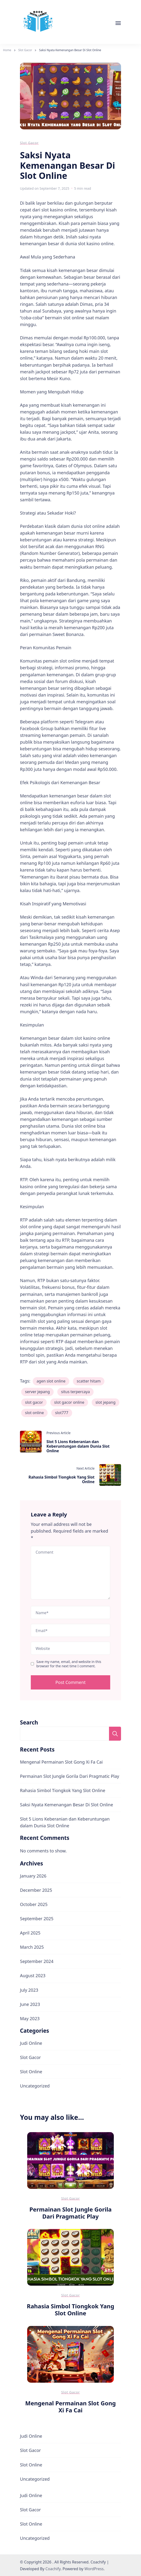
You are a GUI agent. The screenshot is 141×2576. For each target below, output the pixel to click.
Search (29, 1722)
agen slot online (51, 1381)
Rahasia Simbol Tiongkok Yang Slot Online (62, 1790)
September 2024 (36, 1961)
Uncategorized (35, 2086)
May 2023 (29, 2018)
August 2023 (32, 1975)
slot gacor (34, 1402)
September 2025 (36, 1918)
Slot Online (31, 2071)
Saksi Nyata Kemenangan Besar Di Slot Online (66, 1805)
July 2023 (29, 1990)
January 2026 (33, 1876)
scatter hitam (89, 1381)
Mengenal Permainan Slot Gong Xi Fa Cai (61, 1762)
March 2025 (32, 1947)
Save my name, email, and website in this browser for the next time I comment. (68, 1664)
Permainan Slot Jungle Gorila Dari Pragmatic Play (69, 1776)
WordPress (94, 2568)
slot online (34, 1412)
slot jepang (105, 1402)
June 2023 (30, 2004)
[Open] (118, 23)
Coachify (53, 2568)
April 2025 (30, 1933)
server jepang (37, 1391)
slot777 (61, 1412)
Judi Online (31, 2043)
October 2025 (34, 1904)
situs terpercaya (75, 1391)
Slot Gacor (29, 142)
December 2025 (36, 1890)
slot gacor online (69, 1402)
